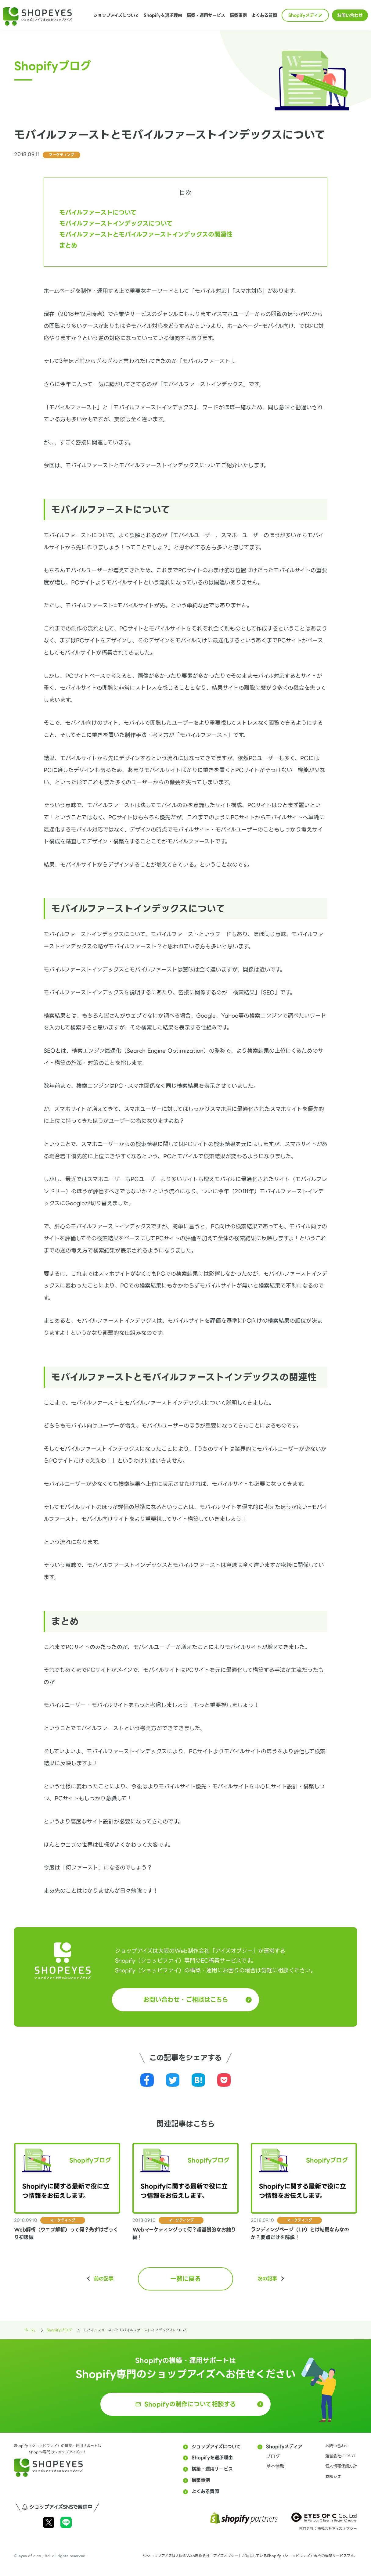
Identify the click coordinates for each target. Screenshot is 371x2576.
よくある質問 (264, 15)
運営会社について (341, 2456)
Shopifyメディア (305, 15)
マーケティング (61, 155)
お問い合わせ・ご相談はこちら (185, 2000)
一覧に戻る (185, 2279)
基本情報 (275, 2466)
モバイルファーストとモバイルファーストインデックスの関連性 (145, 234)
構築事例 (238, 15)
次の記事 (267, 2278)
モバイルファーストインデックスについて (116, 223)
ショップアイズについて (116, 15)
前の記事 (103, 2278)
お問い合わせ (350, 15)
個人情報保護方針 (341, 2466)
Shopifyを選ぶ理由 (163, 15)
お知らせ (333, 2476)
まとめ (68, 245)
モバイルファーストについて (98, 212)
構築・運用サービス (206, 15)
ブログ (273, 2456)
